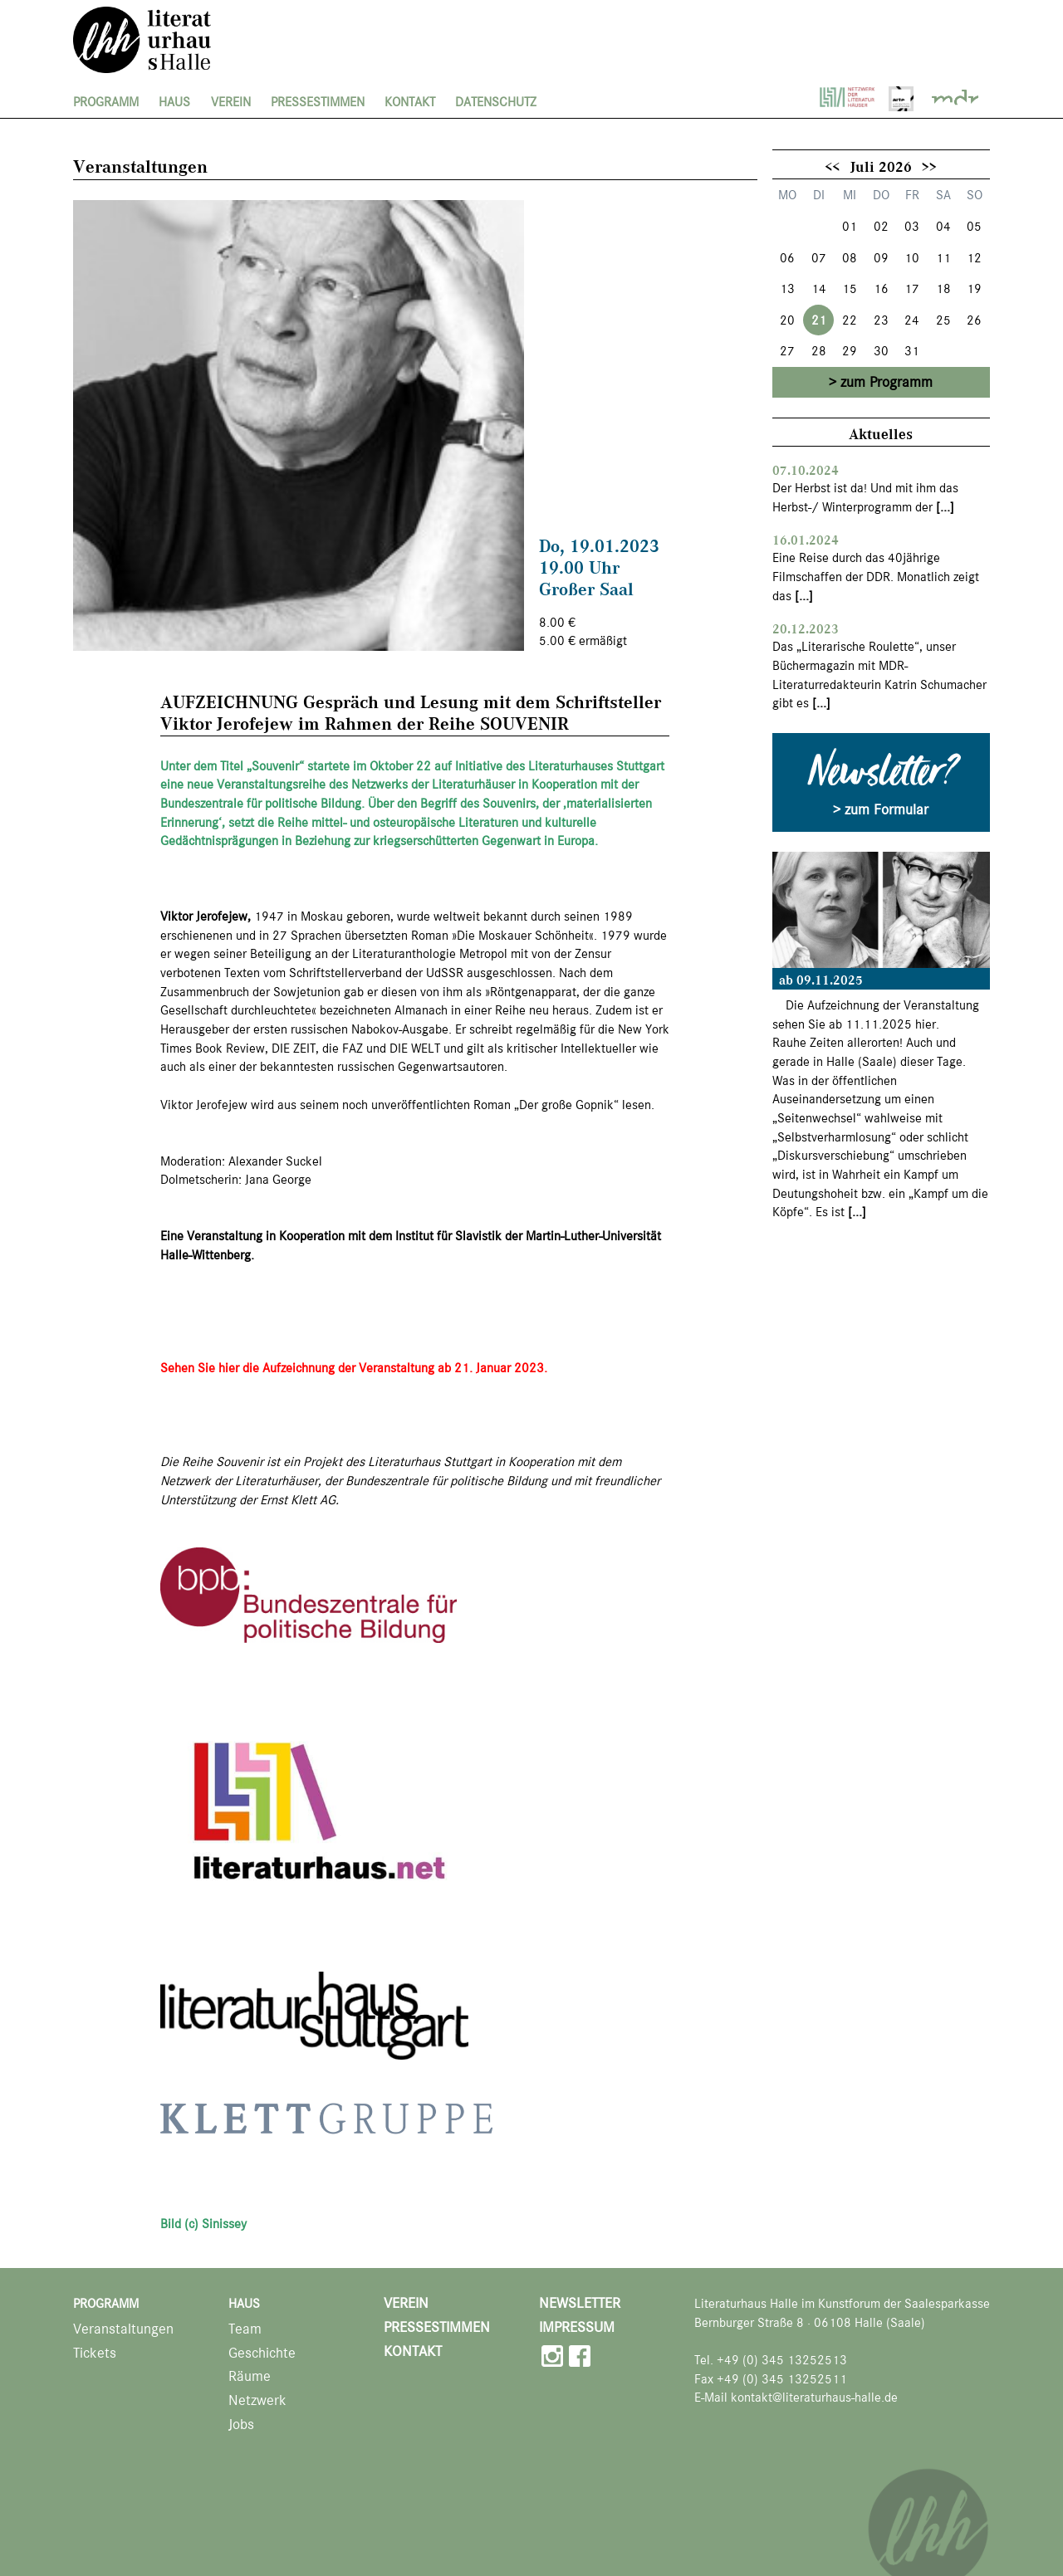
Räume (249, 2376)
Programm (106, 102)
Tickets (94, 2353)
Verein (231, 102)
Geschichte (262, 2353)
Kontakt (410, 102)
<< (832, 166)
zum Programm (886, 382)
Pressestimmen (318, 102)
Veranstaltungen (123, 2329)
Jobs (241, 2424)
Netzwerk (257, 2400)
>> (929, 166)
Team (245, 2329)
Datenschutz (495, 102)
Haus (174, 102)
